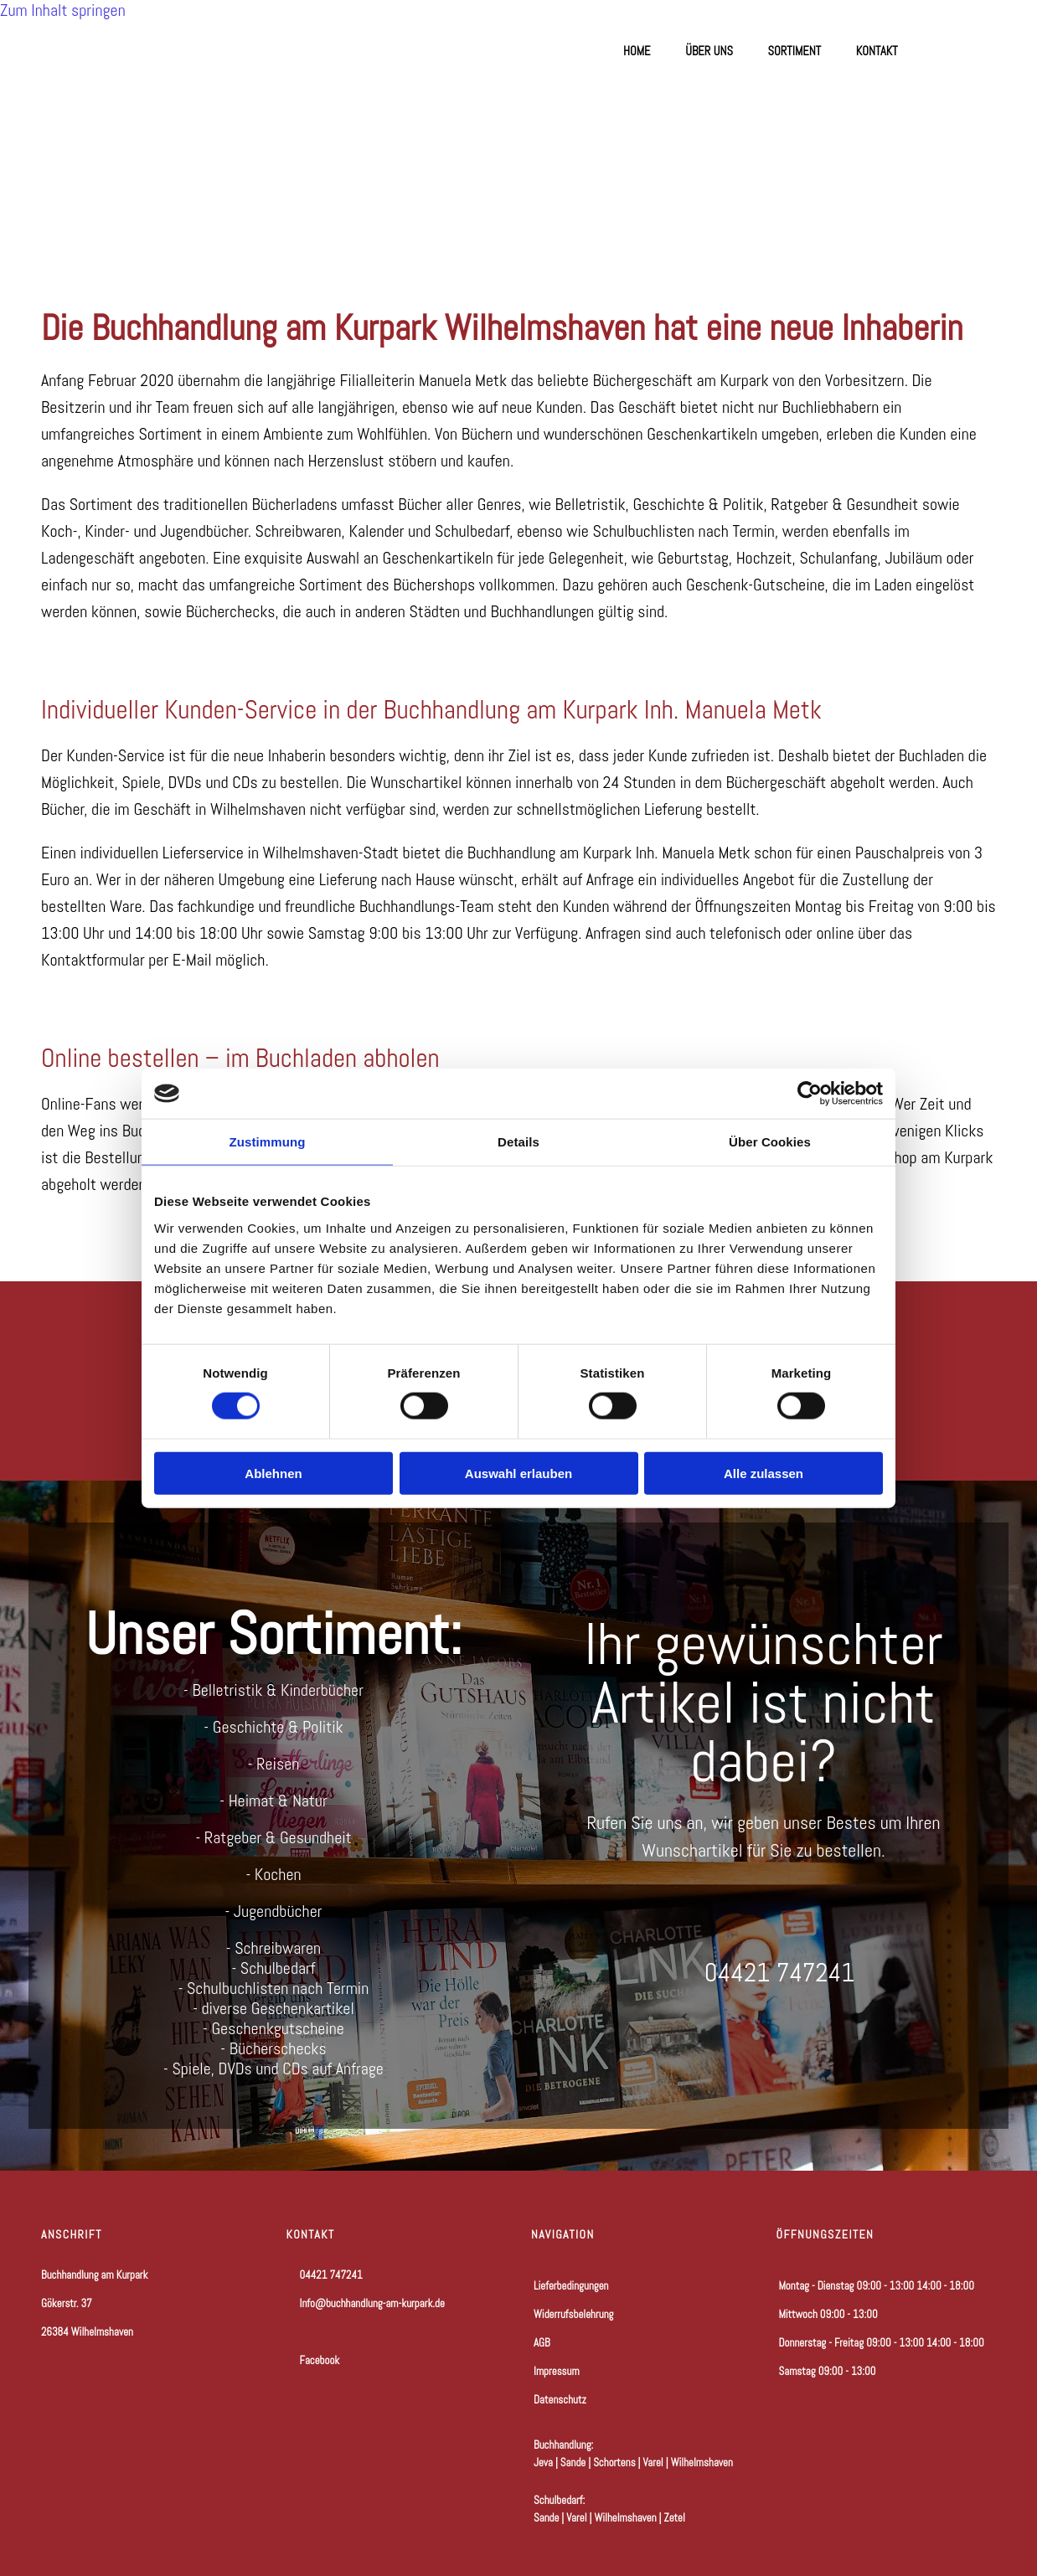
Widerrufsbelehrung (573, 2314)
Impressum (557, 2371)
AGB (542, 2343)
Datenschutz (560, 2400)
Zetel (674, 2518)
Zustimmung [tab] (268, 1142)
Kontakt (877, 51)
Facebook (313, 2360)
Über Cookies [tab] (770, 1142)
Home (635, 51)
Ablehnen (273, 1473)
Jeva (543, 2462)
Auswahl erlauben (518, 1473)
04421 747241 (331, 2275)
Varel (653, 2462)
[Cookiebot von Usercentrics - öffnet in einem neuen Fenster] (809, 1093)
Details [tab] (518, 1142)
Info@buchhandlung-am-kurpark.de (372, 2303)
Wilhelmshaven (702, 2462)
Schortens (614, 2462)
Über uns (709, 51)
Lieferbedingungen (571, 2286)
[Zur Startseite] (143, 194)
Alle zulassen (763, 1473)
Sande (573, 2462)
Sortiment (795, 51)
